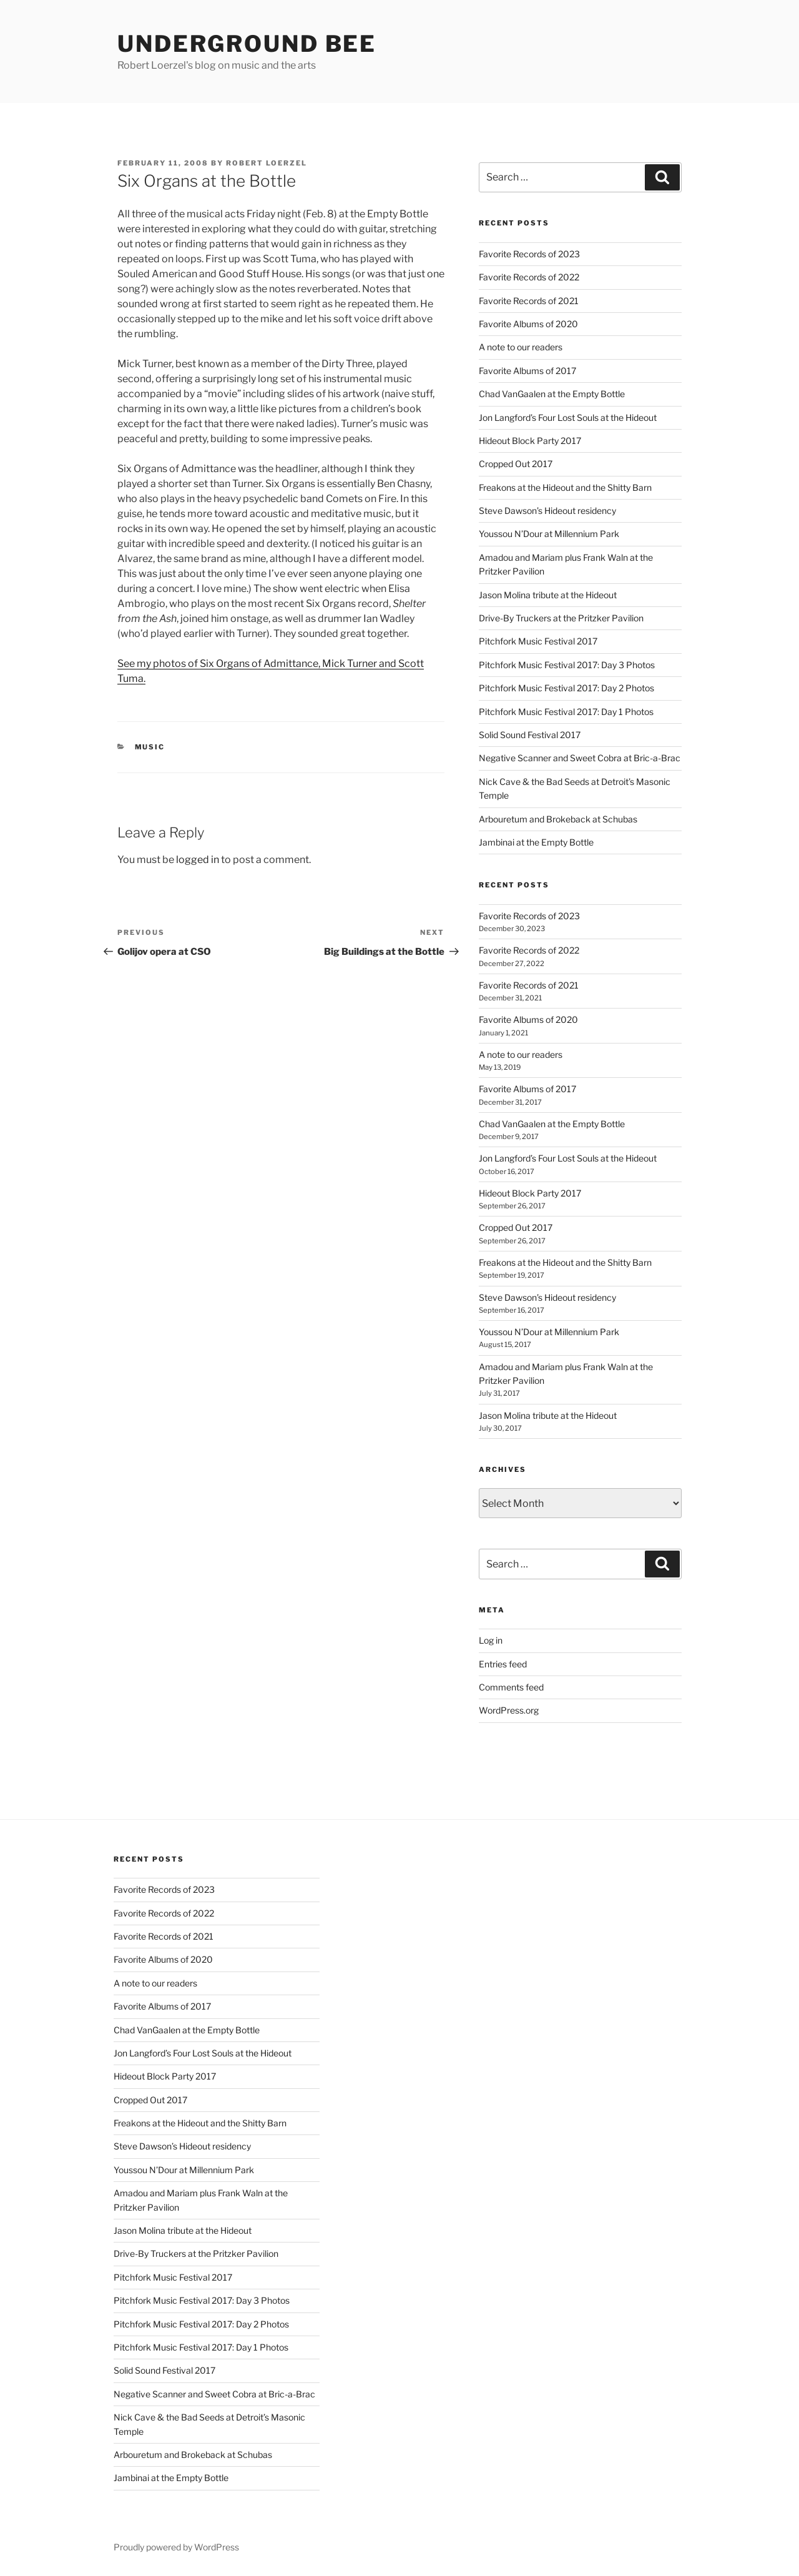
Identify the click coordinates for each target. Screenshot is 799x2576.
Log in (490, 1640)
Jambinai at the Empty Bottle (536, 842)
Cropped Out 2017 (515, 463)
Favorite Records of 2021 (529, 300)
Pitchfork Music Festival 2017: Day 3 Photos (567, 664)
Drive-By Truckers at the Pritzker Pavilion (561, 618)
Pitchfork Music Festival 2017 (538, 641)
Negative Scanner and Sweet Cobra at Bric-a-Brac (579, 758)
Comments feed (511, 1687)
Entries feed (503, 1664)
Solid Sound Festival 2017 (530, 734)
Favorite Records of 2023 (529, 254)
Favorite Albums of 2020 (528, 323)
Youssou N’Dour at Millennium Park (549, 533)
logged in (197, 860)
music (150, 747)
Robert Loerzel (266, 163)
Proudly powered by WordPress (176, 2547)
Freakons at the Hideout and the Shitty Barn (565, 487)
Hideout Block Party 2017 (530, 440)
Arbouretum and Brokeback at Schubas (558, 819)
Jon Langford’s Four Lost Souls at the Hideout (568, 417)
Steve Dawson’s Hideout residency (547, 510)
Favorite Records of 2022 (529, 277)
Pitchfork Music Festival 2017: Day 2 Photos (566, 688)
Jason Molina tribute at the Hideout (548, 595)
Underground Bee (246, 43)
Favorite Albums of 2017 (527, 370)
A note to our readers (520, 347)
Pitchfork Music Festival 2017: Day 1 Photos (566, 711)
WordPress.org (509, 1710)
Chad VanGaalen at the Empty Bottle (552, 393)
